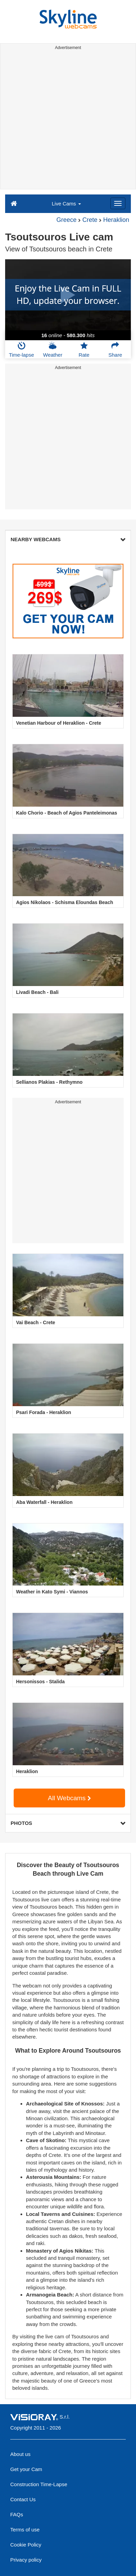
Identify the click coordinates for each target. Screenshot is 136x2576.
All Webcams (69, 1798)
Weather (52, 349)
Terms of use (25, 2529)
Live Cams (66, 203)
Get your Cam (26, 2469)
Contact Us (23, 2499)
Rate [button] (84, 349)
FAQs (16, 2514)
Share (115, 349)
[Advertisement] (68, 120)
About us (20, 2454)
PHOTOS (68, 1823)
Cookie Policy (25, 2545)
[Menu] (117, 203)
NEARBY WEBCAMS (68, 539)
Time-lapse (21, 349)
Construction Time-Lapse (38, 2484)
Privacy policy (26, 2560)
